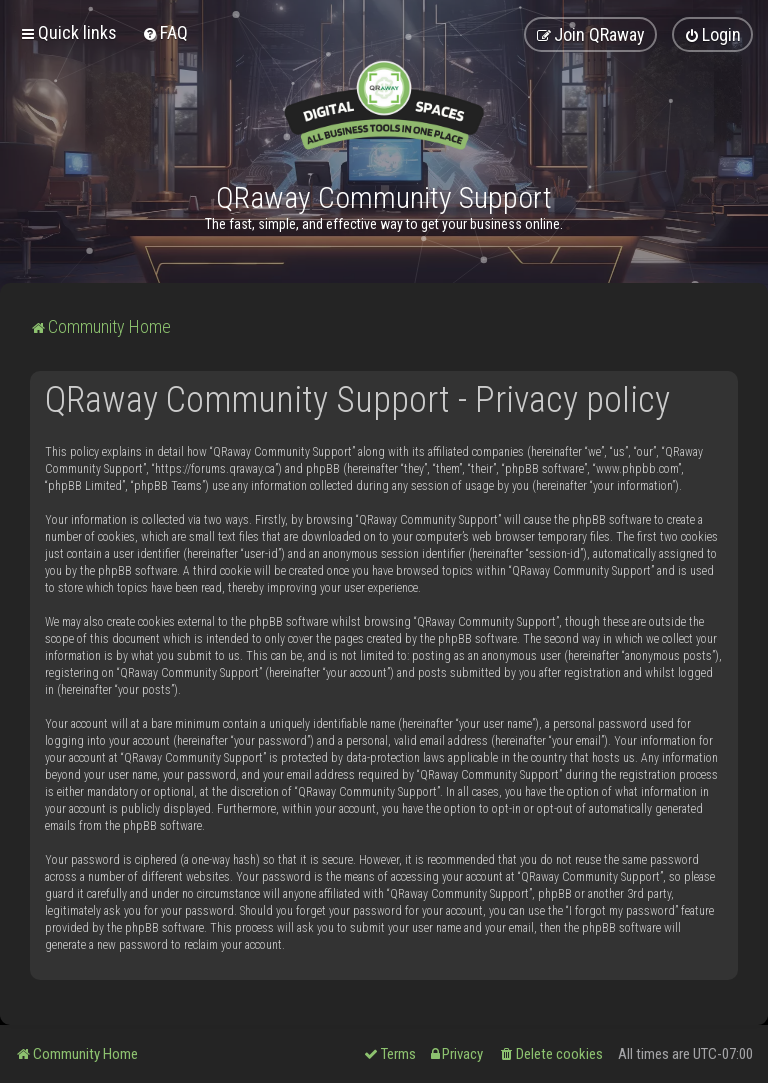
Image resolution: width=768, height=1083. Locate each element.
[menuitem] (165, 32)
